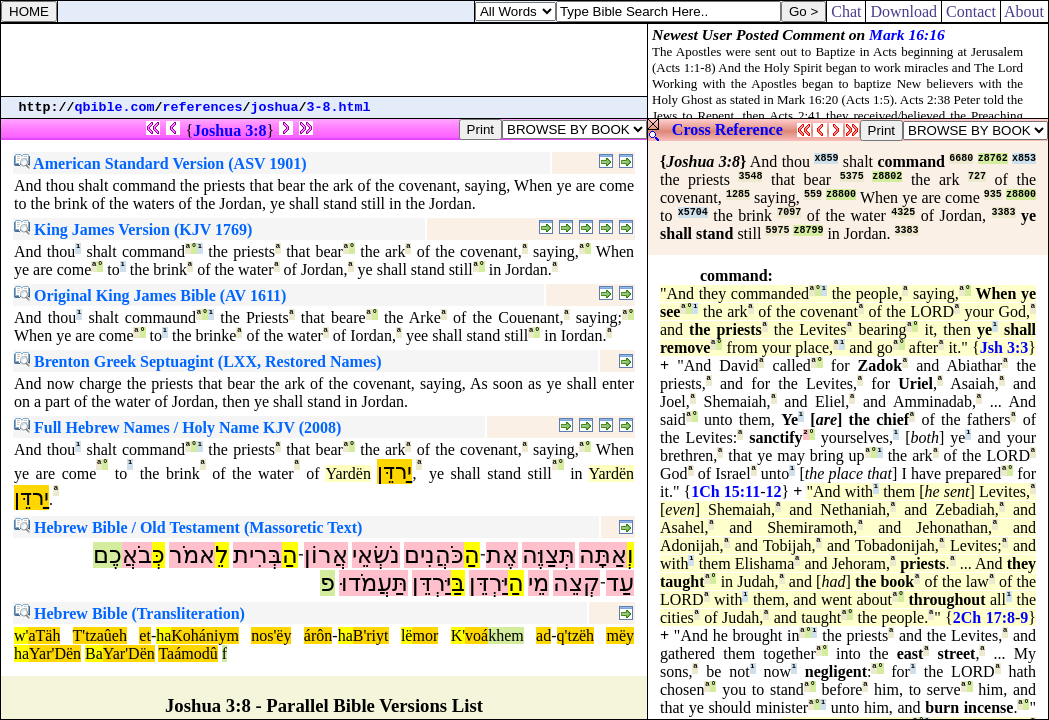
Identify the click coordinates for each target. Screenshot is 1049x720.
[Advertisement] (324, 60)
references (203, 107)
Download (903, 11)
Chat (846, 11)
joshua (275, 107)
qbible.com (115, 107)
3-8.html (339, 107)
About (1024, 11)
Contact (971, 11)
